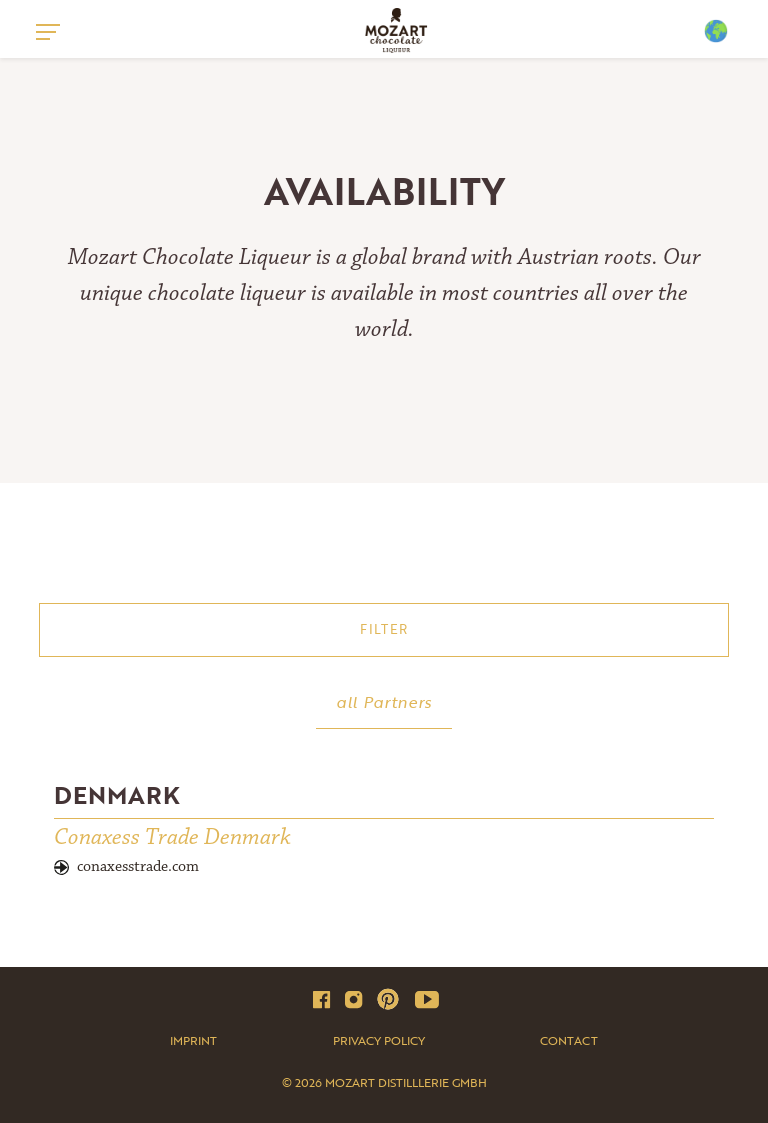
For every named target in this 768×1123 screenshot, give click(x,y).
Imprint (193, 1040)
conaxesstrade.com (138, 866)
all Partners (384, 702)
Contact (569, 1040)
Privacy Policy (379, 1040)
